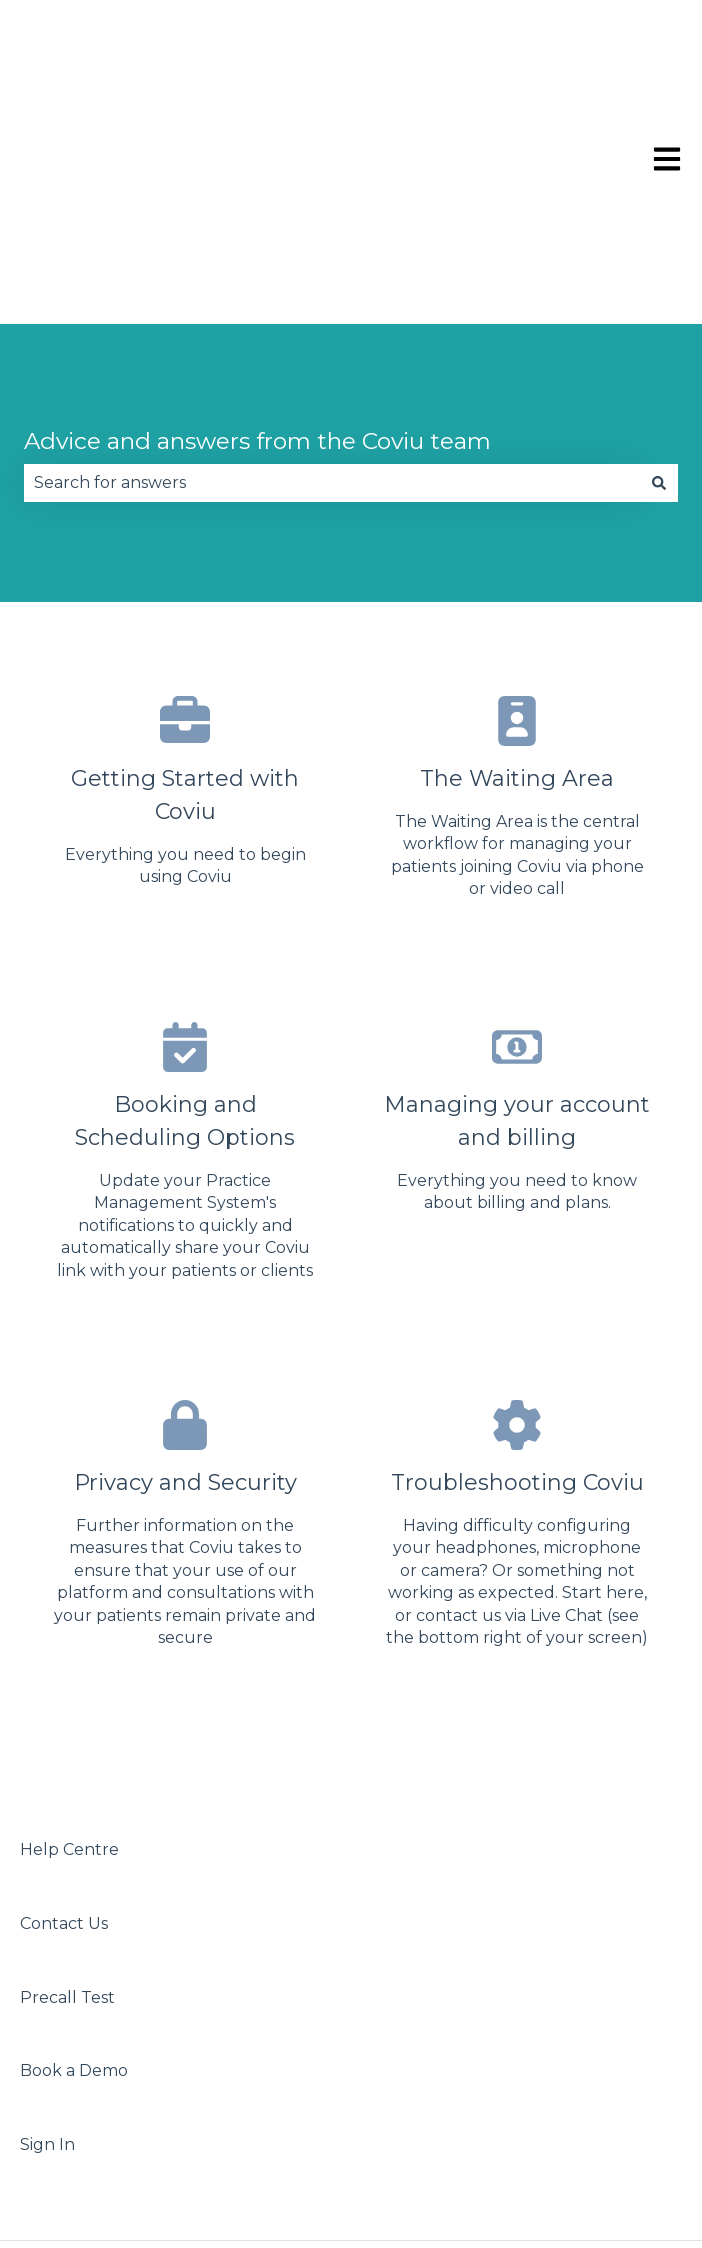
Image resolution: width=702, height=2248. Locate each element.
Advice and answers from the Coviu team (257, 255)
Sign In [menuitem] (47, 1958)
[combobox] (332, 297)
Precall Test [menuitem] (67, 1811)
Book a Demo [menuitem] (74, 1884)
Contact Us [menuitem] (64, 1737)
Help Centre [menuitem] (69, 1663)
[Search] (659, 297)
